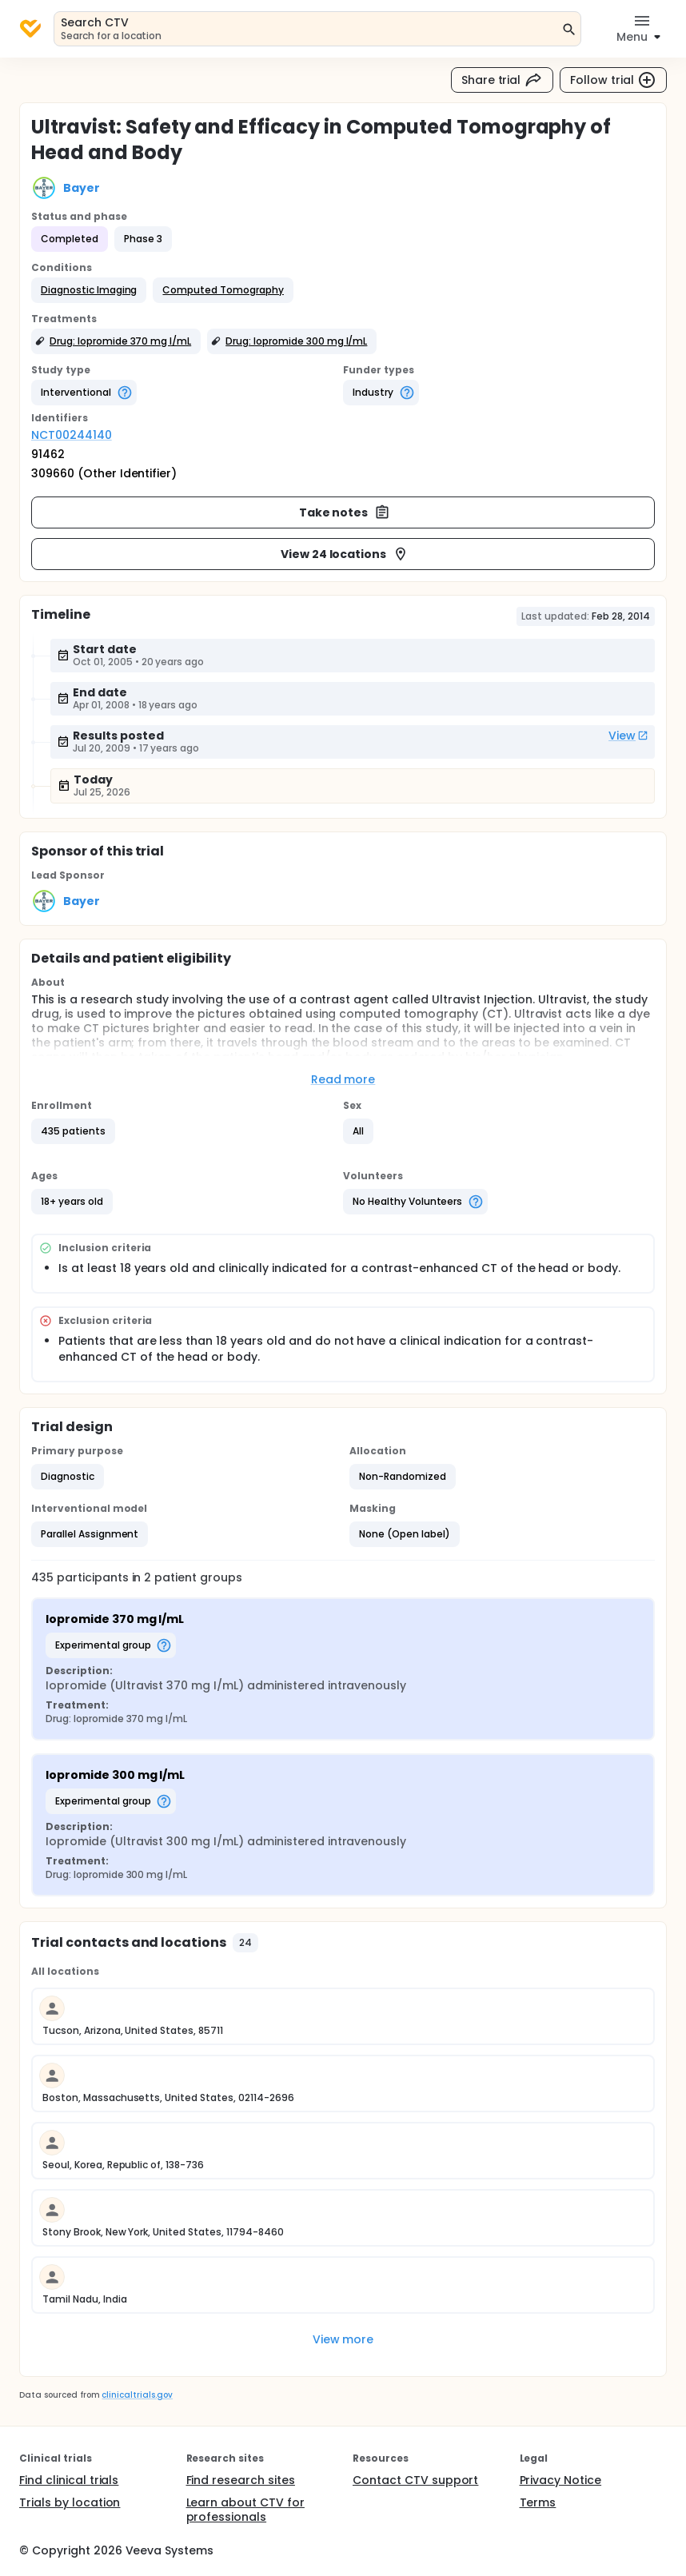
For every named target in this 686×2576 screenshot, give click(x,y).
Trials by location (69, 2502)
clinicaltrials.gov (137, 2395)
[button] (88, 290)
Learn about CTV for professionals (245, 2509)
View (628, 735)
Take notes (345, 512)
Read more (343, 1079)
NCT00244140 (71, 435)
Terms (538, 2502)
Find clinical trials (68, 2480)
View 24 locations (345, 554)
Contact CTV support (415, 2480)
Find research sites (240, 2480)
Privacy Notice (561, 2480)
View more (343, 2339)
